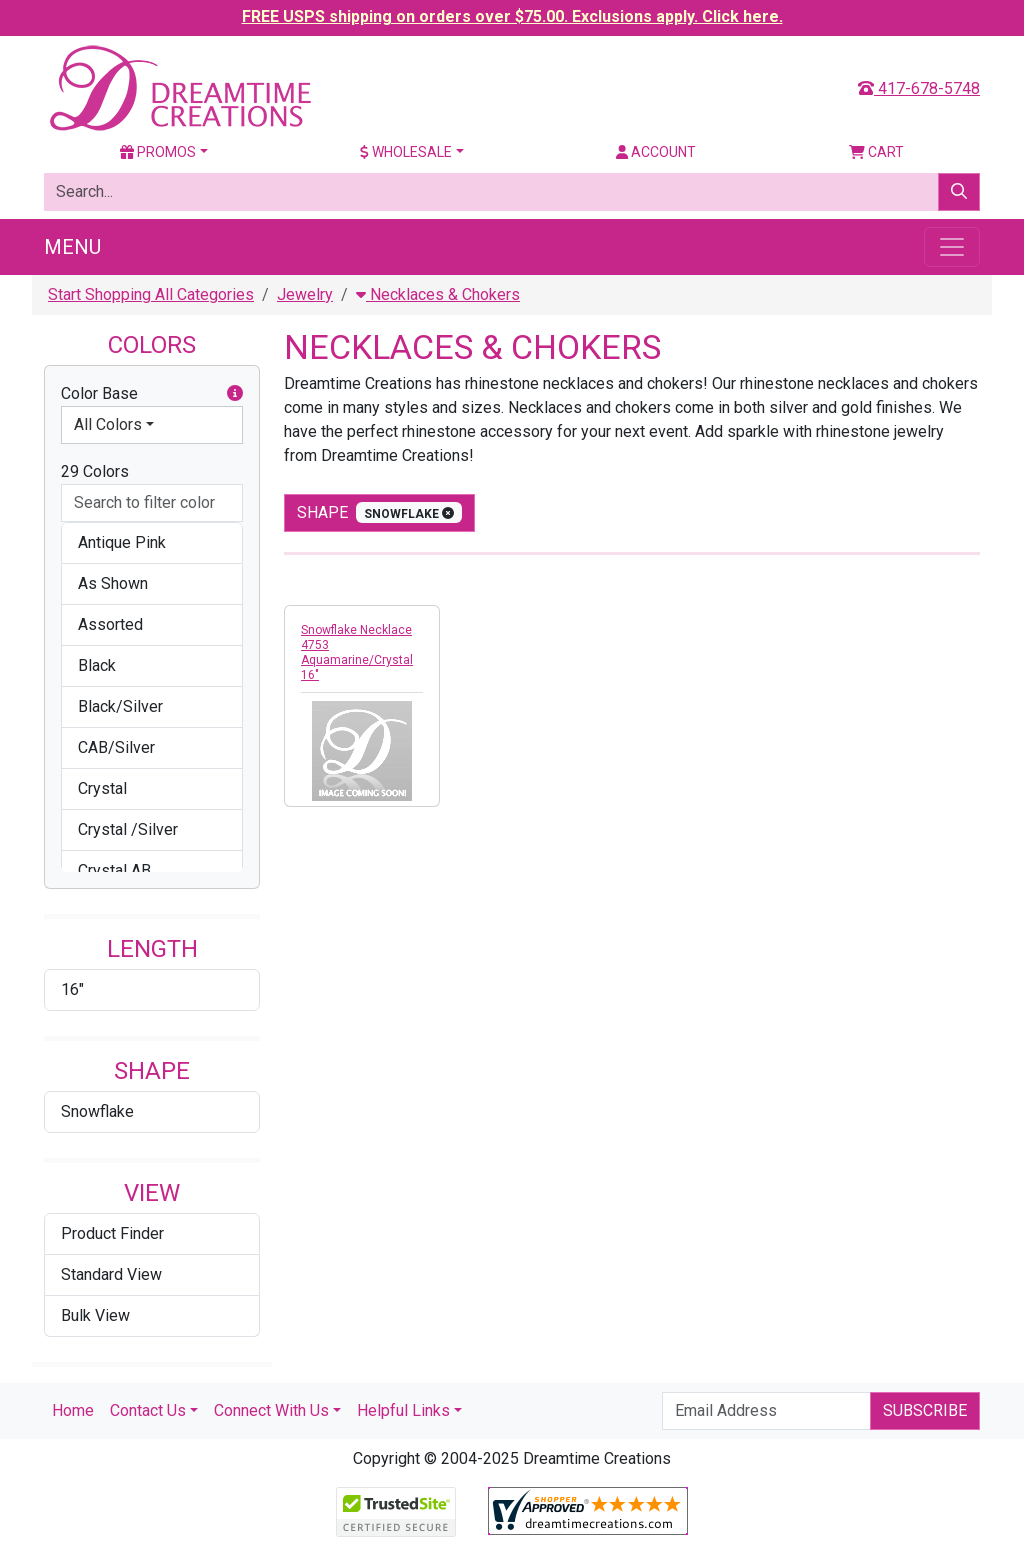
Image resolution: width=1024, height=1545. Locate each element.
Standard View (111, 1274)
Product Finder (112, 1233)
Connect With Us (271, 1410)
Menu (72, 247)
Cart (876, 152)
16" (72, 989)
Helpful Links (403, 1410)
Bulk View (95, 1315)
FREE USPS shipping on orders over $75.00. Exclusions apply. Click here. (512, 16)
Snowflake (97, 1111)
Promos (158, 152)
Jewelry (305, 294)
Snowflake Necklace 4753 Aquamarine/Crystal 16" (357, 652)
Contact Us (148, 1410)
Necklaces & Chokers (438, 294)
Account (656, 152)
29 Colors (95, 471)
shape (379, 512)
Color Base (152, 394)
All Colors (108, 424)
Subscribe (925, 1410)
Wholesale (406, 152)
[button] (235, 394)
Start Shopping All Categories (151, 294)
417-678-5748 (919, 88)
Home (73, 1410)
